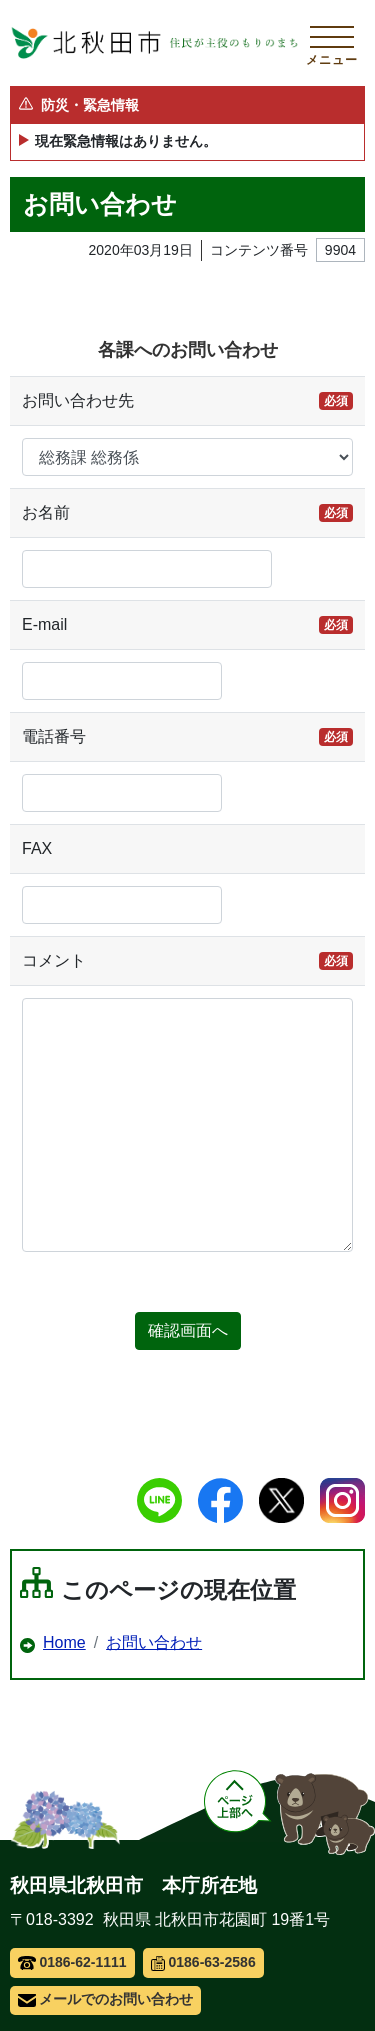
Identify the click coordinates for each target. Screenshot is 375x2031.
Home (64, 1642)
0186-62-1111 (72, 1962)
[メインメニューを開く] (332, 43)
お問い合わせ (154, 1642)
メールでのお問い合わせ (105, 1999)
